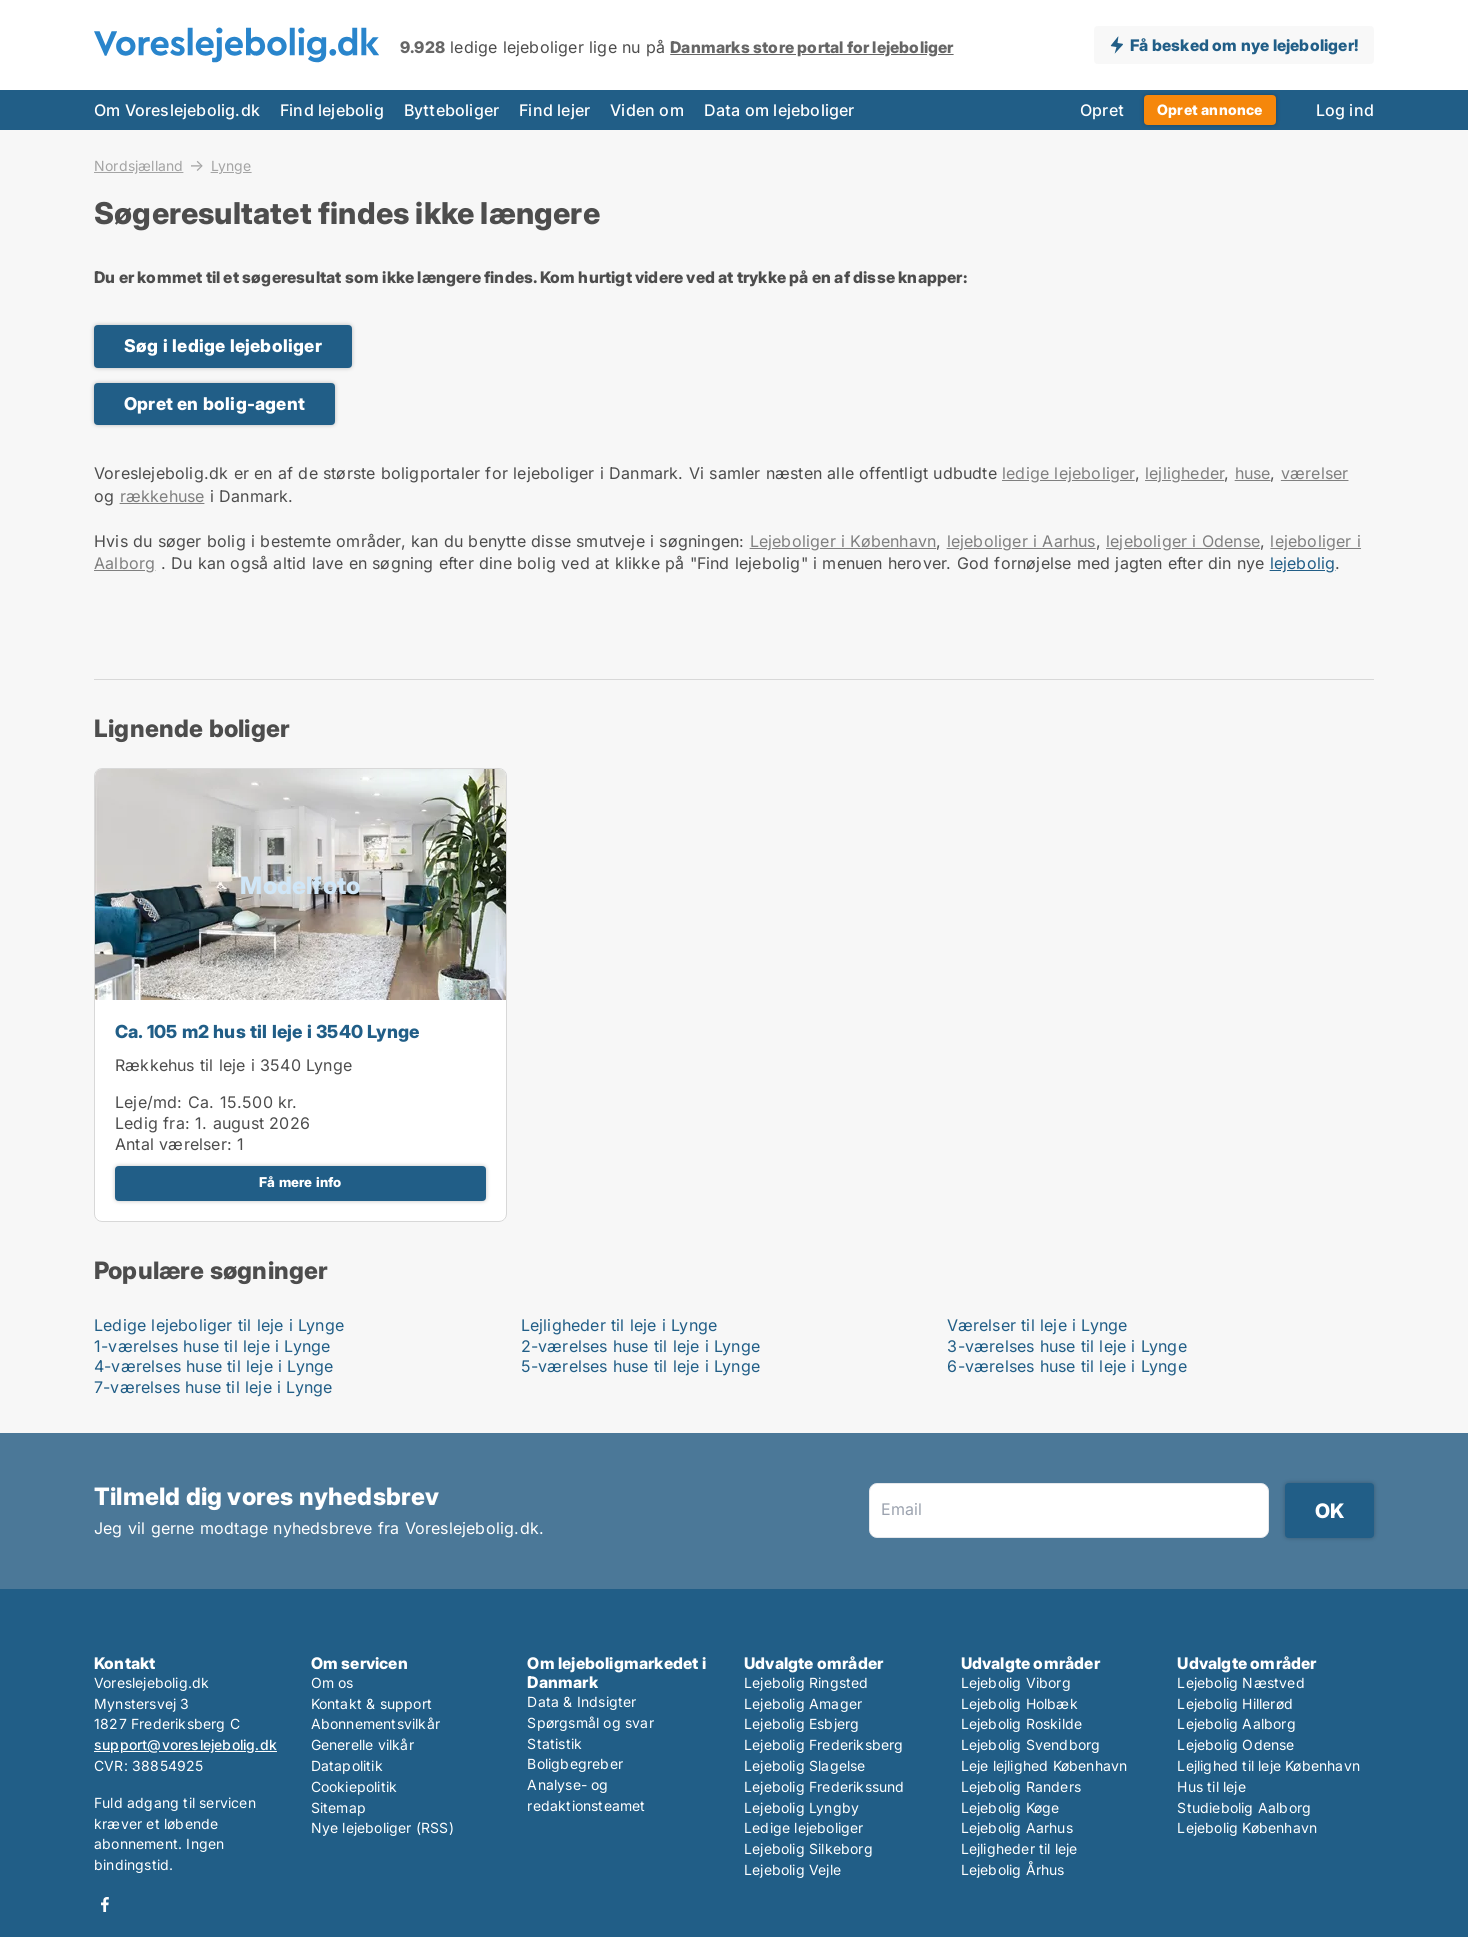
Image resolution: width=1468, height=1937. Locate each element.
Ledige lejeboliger (804, 1827)
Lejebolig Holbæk (1019, 1703)
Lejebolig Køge (1010, 1807)
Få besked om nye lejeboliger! (1244, 45)
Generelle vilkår (362, 1744)
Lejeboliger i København (843, 541)
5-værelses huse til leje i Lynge (640, 1366)
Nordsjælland (138, 165)
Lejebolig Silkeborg (808, 1848)
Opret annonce (1210, 109)
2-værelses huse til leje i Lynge (640, 1346)
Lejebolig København (1247, 1827)
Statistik (554, 1743)
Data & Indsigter (581, 1701)
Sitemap (338, 1807)
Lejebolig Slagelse (805, 1765)
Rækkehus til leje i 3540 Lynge (233, 1065)
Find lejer (554, 110)
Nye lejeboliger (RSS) (382, 1827)
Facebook (105, 1904)
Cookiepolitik (354, 1786)
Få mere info (300, 1182)
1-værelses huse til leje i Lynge (212, 1346)
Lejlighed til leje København (1268, 1765)
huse (1253, 473)
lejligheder (1184, 473)
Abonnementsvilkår (375, 1723)
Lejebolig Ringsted (806, 1682)
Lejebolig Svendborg (1031, 1744)
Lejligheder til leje (1019, 1848)
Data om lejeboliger (779, 110)
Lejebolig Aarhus (1017, 1827)
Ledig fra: (152, 1123)
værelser (1315, 473)
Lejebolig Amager (803, 1703)
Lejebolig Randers (1021, 1786)
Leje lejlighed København (1044, 1765)
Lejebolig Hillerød (1235, 1703)
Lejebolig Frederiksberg (824, 1744)
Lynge (231, 166)
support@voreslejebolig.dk (185, 1744)
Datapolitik (347, 1765)
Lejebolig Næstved (1240, 1682)
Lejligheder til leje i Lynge (619, 1325)
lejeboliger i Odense (1183, 541)
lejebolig (1303, 563)
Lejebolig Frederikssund (824, 1786)
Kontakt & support (371, 1703)
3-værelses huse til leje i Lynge (1066, 1346)
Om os (332, 1682)
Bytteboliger (451, 110)
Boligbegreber (575, 1763)
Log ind (1345, 110)
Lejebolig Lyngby (801, 1807)
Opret (1102, 110)
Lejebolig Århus (1013, 1869)
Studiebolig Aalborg (1244, 1807)
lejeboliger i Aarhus (1021, 541)
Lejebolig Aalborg (1236, 1723)
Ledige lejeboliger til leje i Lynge (219, 1325)
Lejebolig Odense (1235, 1744)
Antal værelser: (173, 1144)
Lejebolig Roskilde (1022, 1723)
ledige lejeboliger (1068, 473)
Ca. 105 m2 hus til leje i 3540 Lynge (267, 1031)
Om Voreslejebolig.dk (177, 110)
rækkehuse (162, 496)
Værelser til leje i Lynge (1037, 1325)
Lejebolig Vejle (792, 1869)
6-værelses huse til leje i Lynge (1066, 1366)
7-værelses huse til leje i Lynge (213, 1387)
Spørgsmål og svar (590, 1722)
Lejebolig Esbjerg (801, 1723)
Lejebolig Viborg (1016, 1682)
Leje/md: (151, 1102)
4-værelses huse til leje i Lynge (213, 1366)
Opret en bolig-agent (214, 403)
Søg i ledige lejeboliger (223, 345)
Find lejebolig (332, 110)
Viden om (647, 110)
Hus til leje (1211, 1786)
